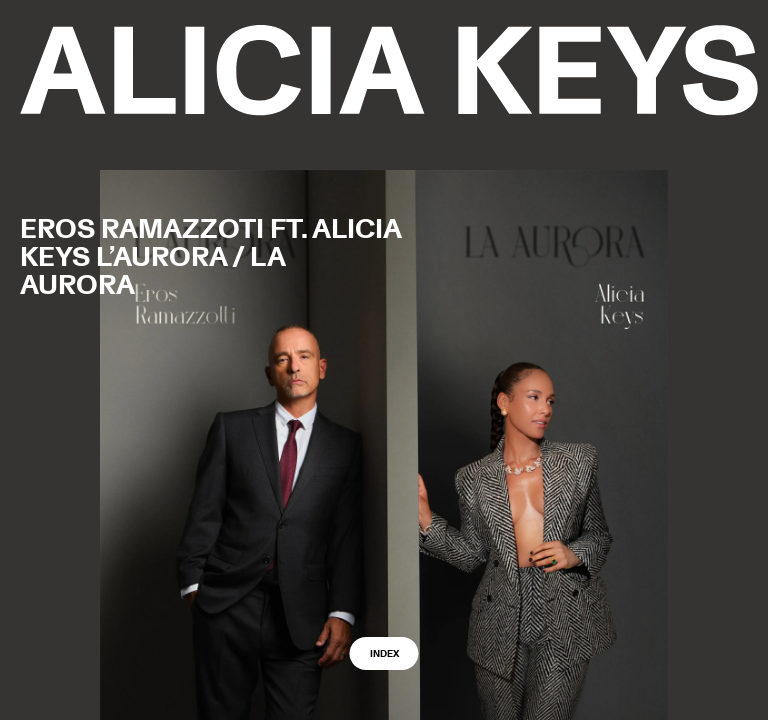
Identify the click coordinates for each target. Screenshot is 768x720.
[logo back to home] (389, 70)
